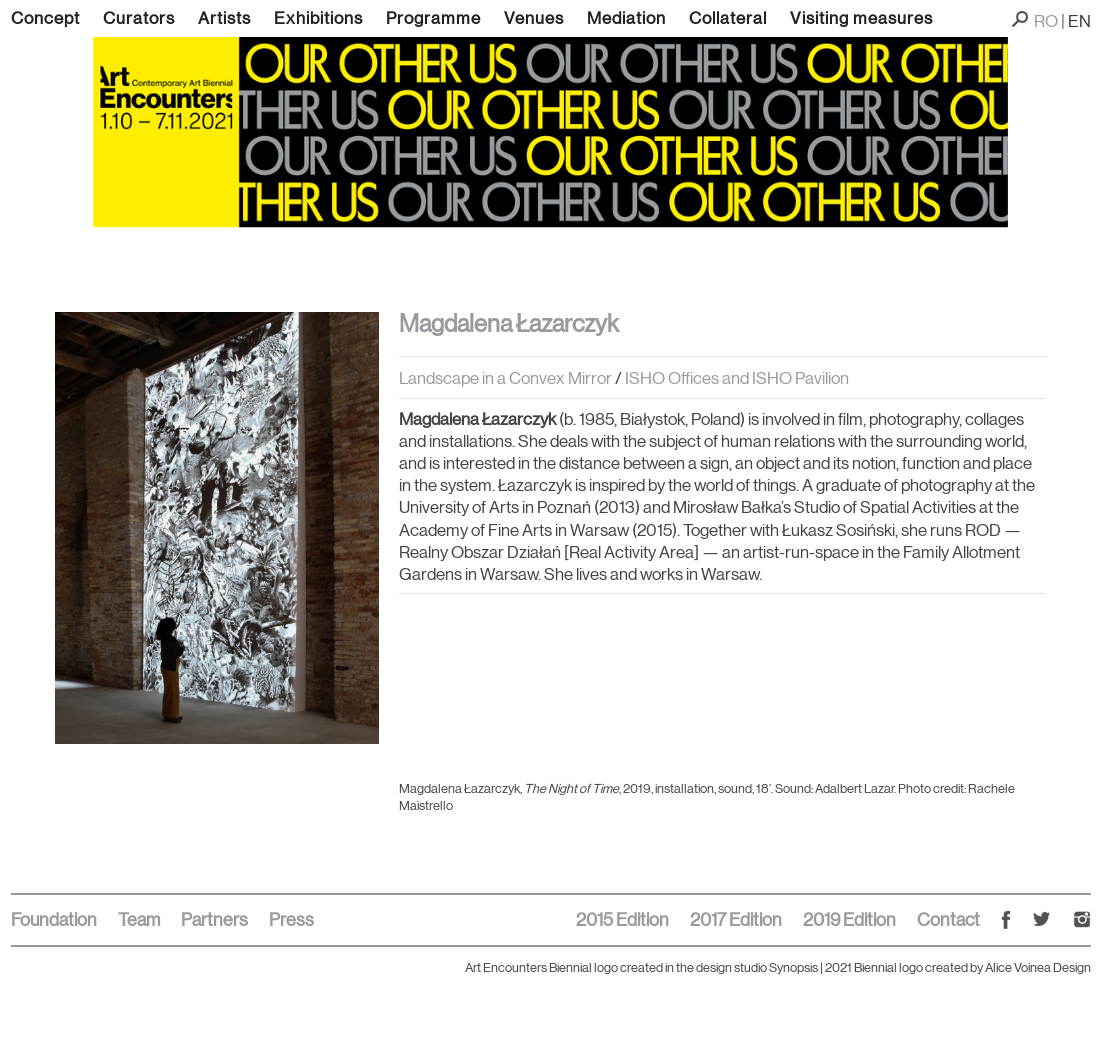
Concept (45, 18)
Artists (224, 18)
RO (1046, 21)
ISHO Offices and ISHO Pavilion (737, 378)
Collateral (728, 18)
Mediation (626, 18)
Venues (534, 18)
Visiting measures (861, 18)
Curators (139, 18)
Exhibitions (318, 18)
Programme (433, 18)
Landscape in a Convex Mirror (505, 378)
